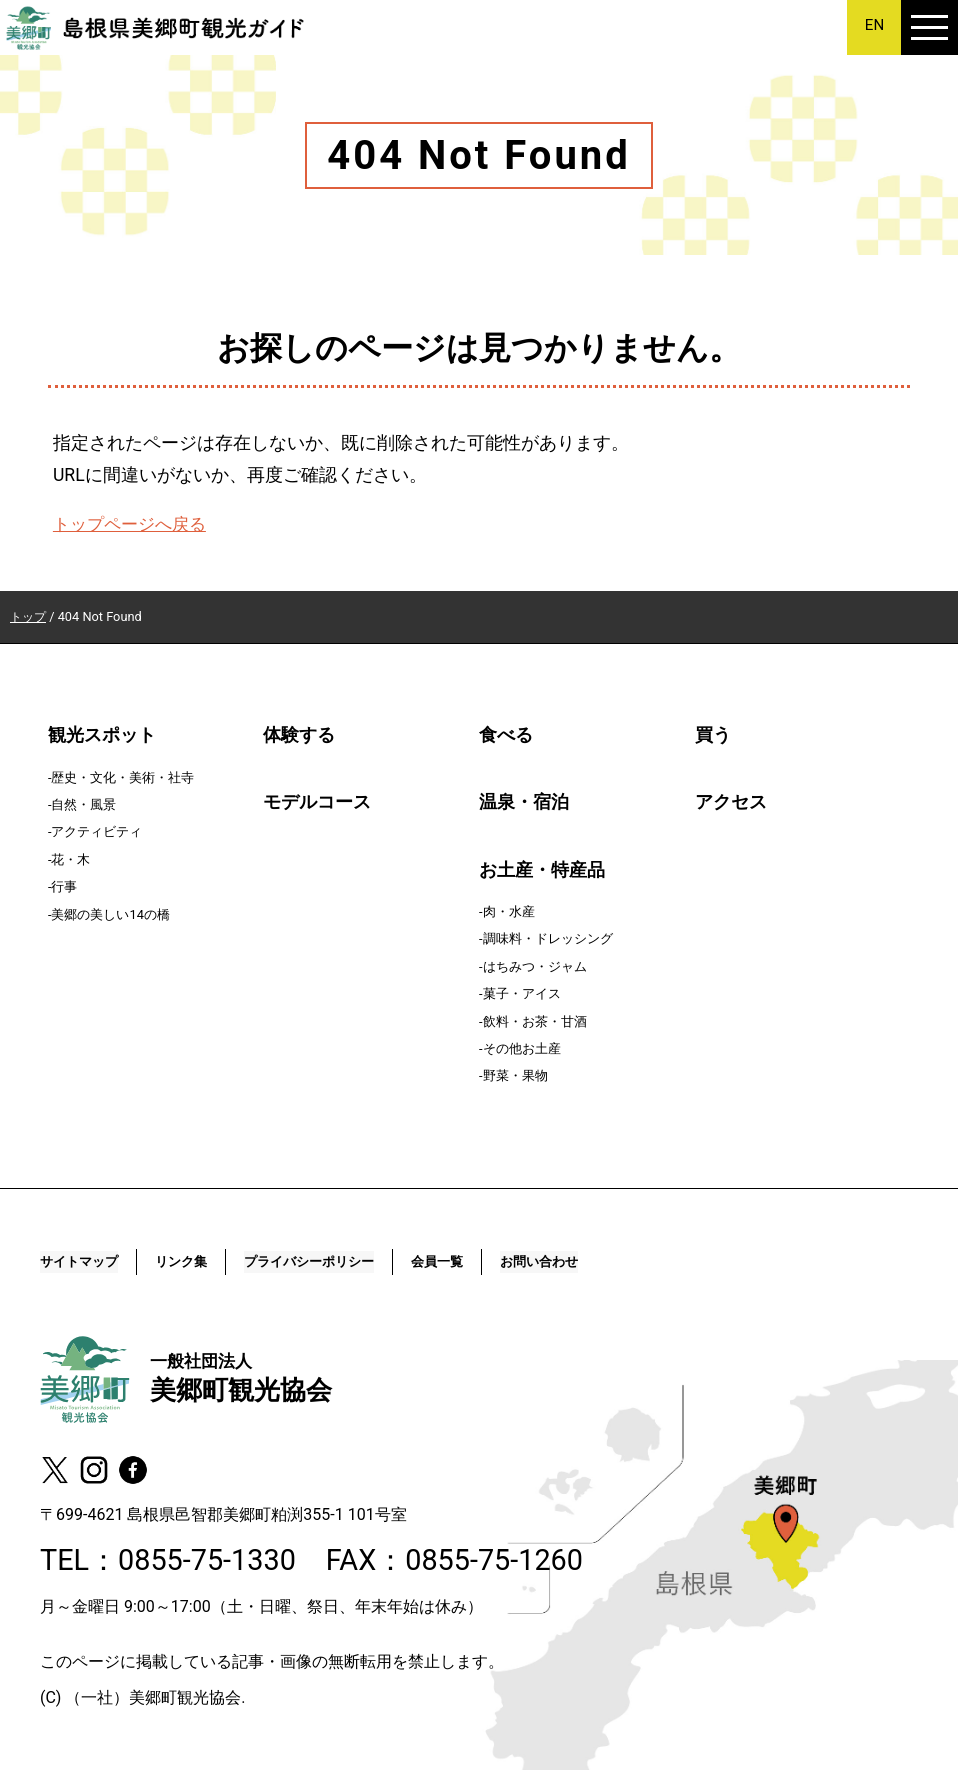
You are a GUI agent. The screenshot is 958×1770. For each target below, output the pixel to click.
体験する (299, 735)
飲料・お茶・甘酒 (535, 1021)
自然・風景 (83, 804)
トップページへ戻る (134, 524)
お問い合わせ (620, 1261)
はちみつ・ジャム (535, 966)
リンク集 (205, 1261)
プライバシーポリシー (354, 1261)
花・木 (70, 859)
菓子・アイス (522, 993)
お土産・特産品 (542, 870)
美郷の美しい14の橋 (110, 914)
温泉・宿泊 (524, 802)
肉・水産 (509, 911)
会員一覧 (503, 1261)
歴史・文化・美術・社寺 (122, 777)
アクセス (731, 802)
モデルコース (317, 802)
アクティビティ (96, 831)
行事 (64, 886)
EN (874, 25)
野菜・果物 (515, 1075)
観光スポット (102, 735)
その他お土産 (522, 1048)
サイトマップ (88, 1261)
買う (713, 735)
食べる (506, 735)
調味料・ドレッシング (548, 938)
